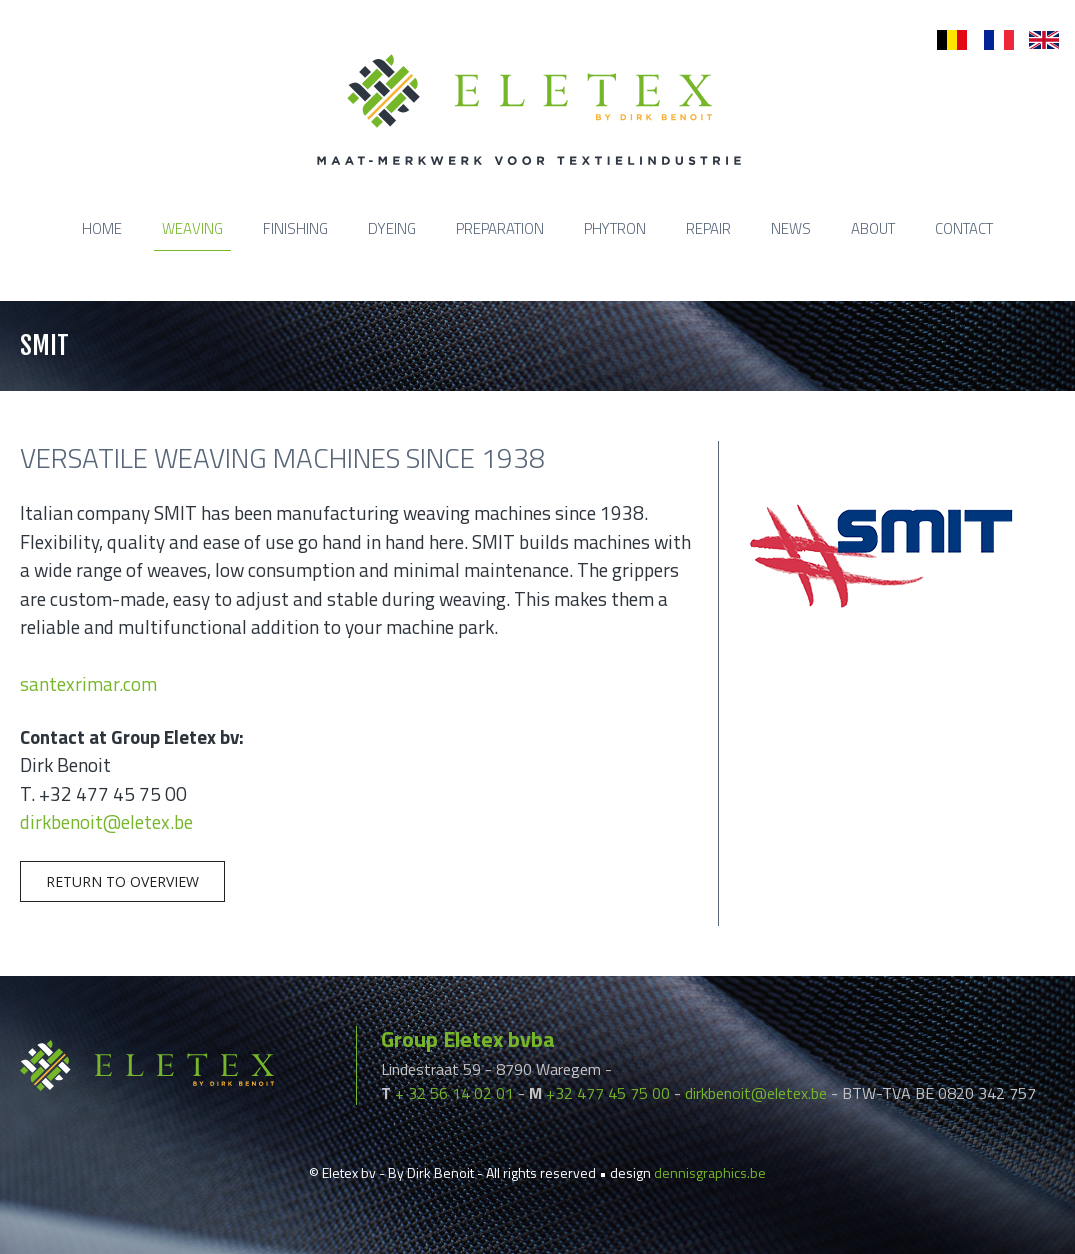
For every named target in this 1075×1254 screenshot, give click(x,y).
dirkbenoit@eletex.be (106, 821)
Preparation (500, 228)
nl (942, 40)
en (1037, 40)
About (873, 228)
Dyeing (392, 228)
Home (102, 228)
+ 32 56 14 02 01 (454, 1093)
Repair (708, 228)
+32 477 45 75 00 (608, 1093)
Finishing (295, 228)
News (791, 228)
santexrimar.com (88, 683)
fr (988, 40)
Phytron (615, 228)
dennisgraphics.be (710, 1172)
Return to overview (122, 881)
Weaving (192, 228)
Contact (964, 228)
